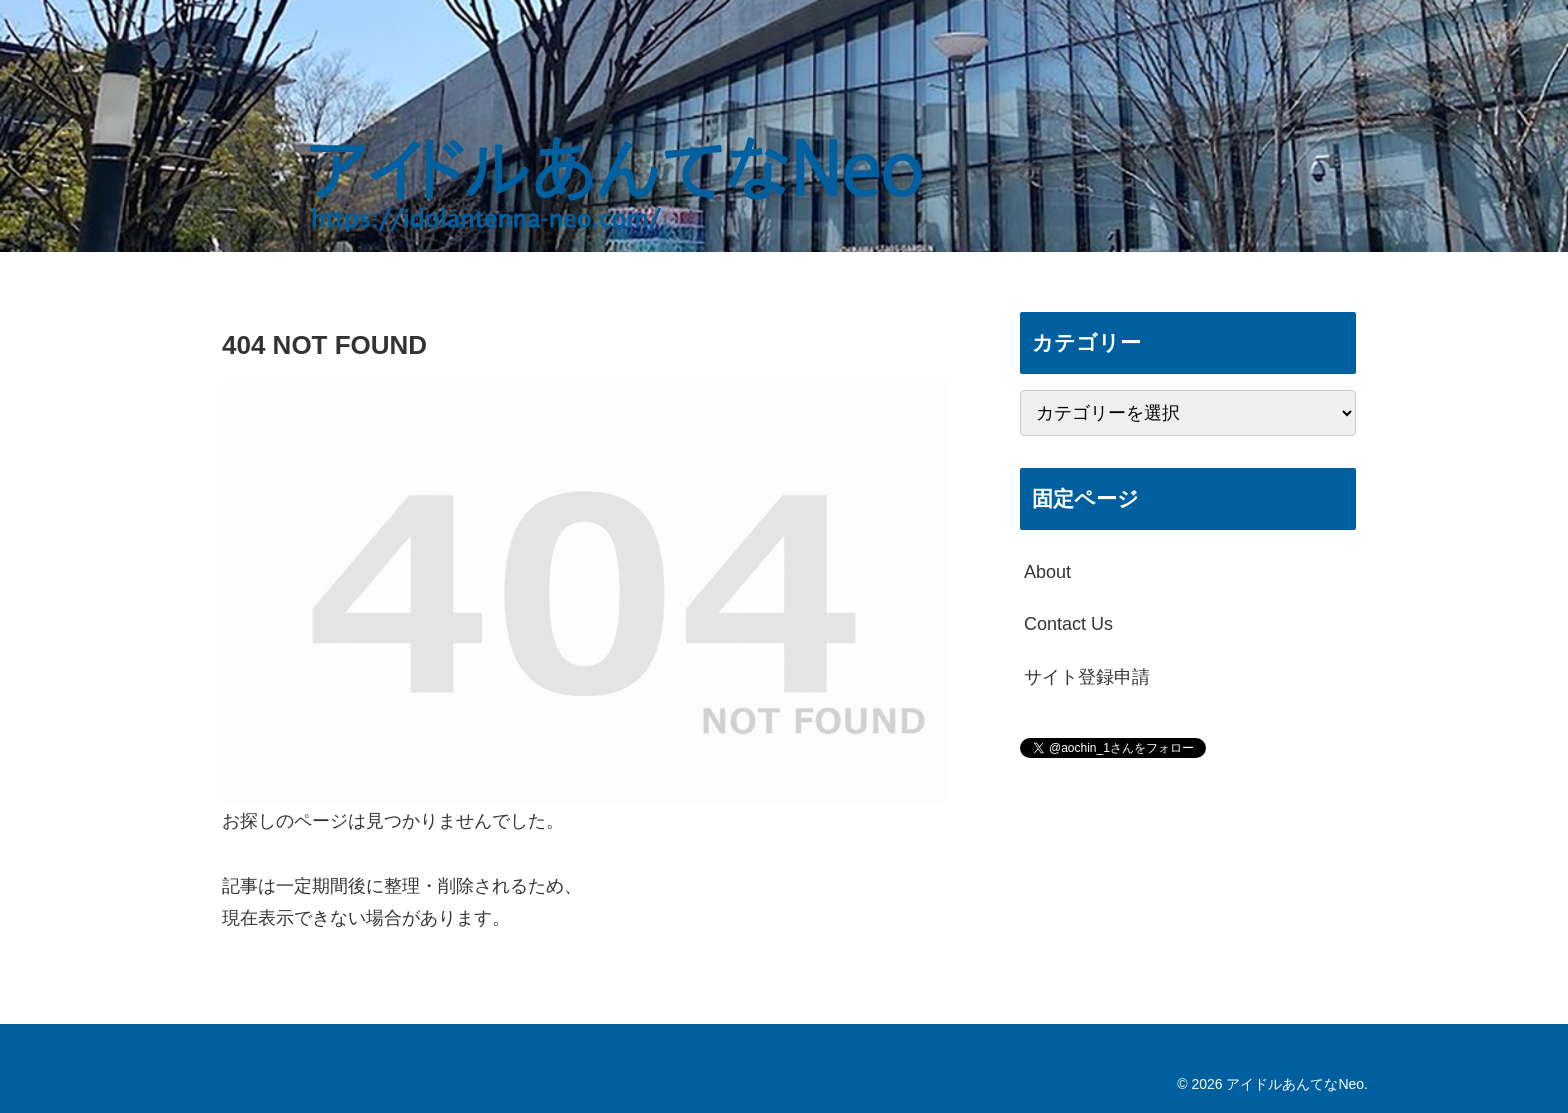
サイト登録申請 (1087, 677)
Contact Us (1068, 624)
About (1047, 572)
